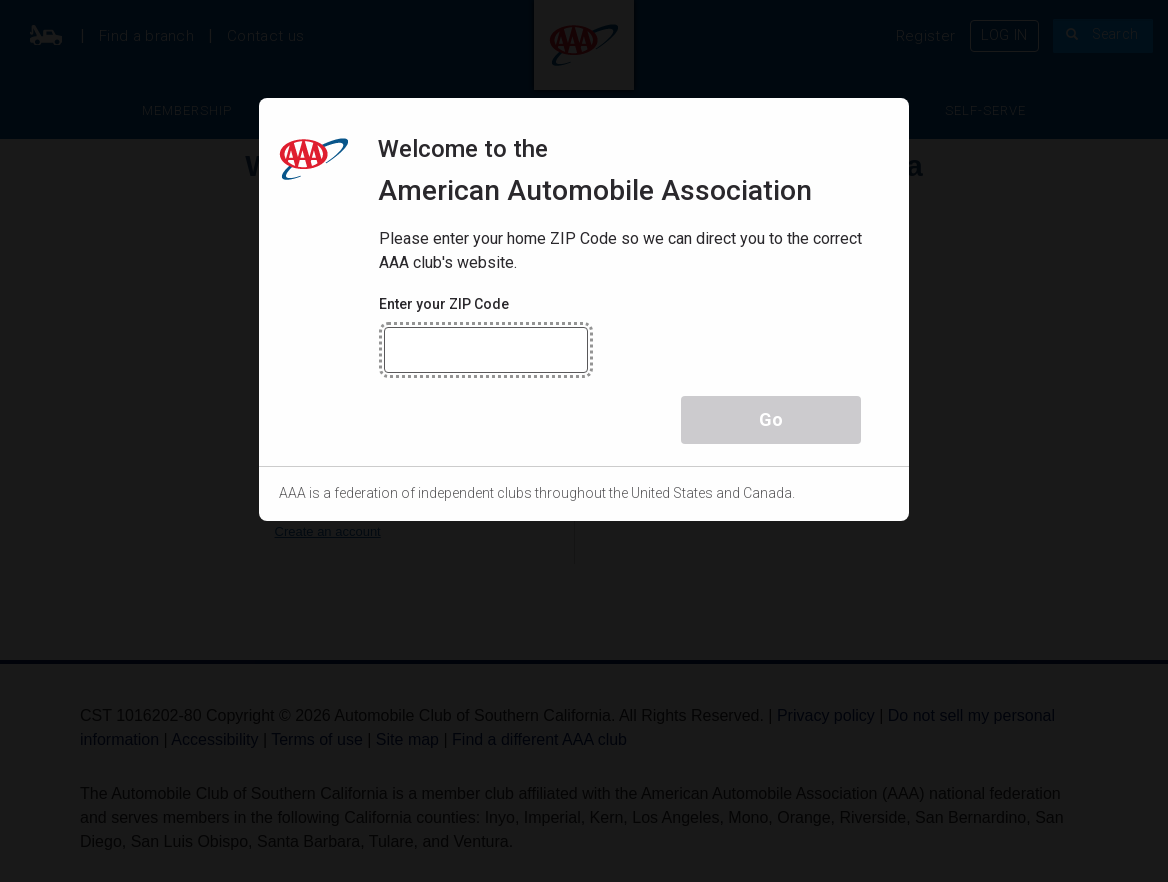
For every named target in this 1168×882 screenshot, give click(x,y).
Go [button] (771, 419)
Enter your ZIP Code (444, 304)
